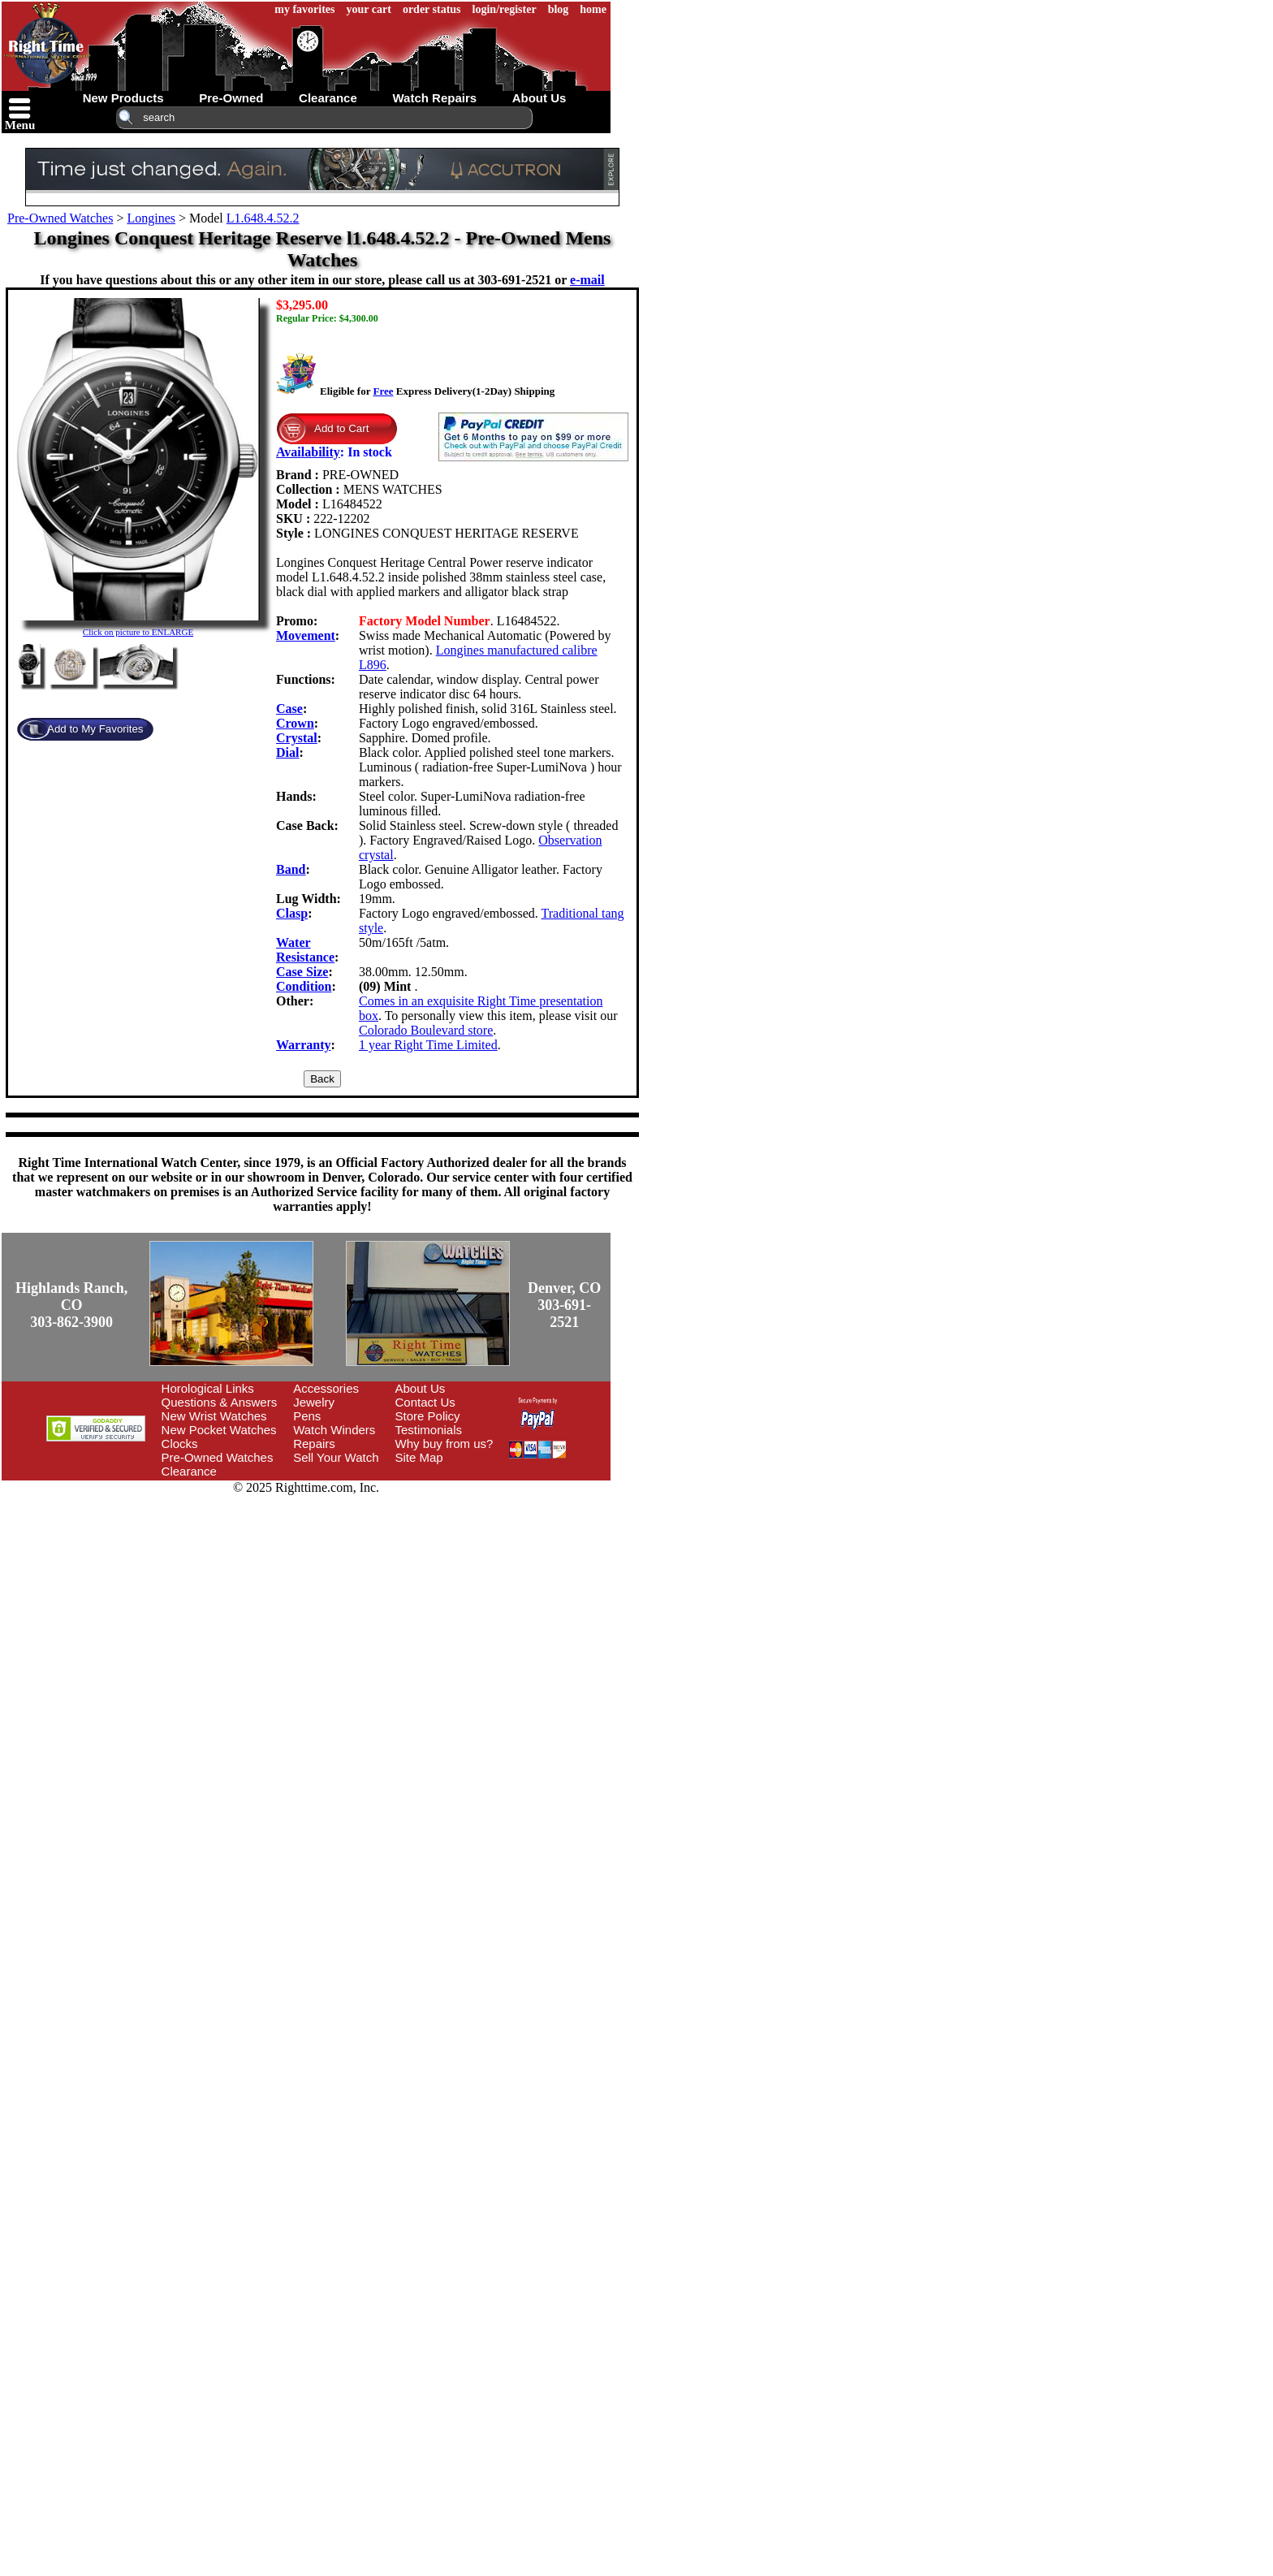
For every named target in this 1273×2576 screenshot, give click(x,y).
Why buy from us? (444, 1443)
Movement (305, 635)
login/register (505, 9)
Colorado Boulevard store (426, 1030)
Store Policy (427, 1416)
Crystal (296, 738)
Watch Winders (334, 1430)
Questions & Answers (220, 1402)
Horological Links (208, 1388)
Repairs (314, 1443)
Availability (308, 452)
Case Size (302, 972)
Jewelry (313, 1402)
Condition (303, 986)
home (593, 9)
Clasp (292, 913)
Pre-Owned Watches (60, 218)
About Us (420, 1388)
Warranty (303, 1045)
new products (123, 98)
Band (290, 869)
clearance (328, 98)
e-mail (587, 280)
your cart (369, 9)
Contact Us (425, 1402)
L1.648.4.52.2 (263, 218)
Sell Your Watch (335, 1457)
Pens (307, 1416)
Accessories (326, 1388)
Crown (295, 723)
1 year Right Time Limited (428, 1045)
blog (558, 9)
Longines (151, 218)
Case (289, 708)
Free (383, 391)
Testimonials (429, 1430)
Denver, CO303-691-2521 (564, 1305)
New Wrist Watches (214, 1416)
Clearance (189, 1471)
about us (539, 98)
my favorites (304, 9)
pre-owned (231, 98)
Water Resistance (305, 950)
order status (432, 9)
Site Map (419, 1457)
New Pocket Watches (219, 1430)
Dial (287, 752)
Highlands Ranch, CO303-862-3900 (71, 1305)
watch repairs (434, 98)
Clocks (180, 1443)
